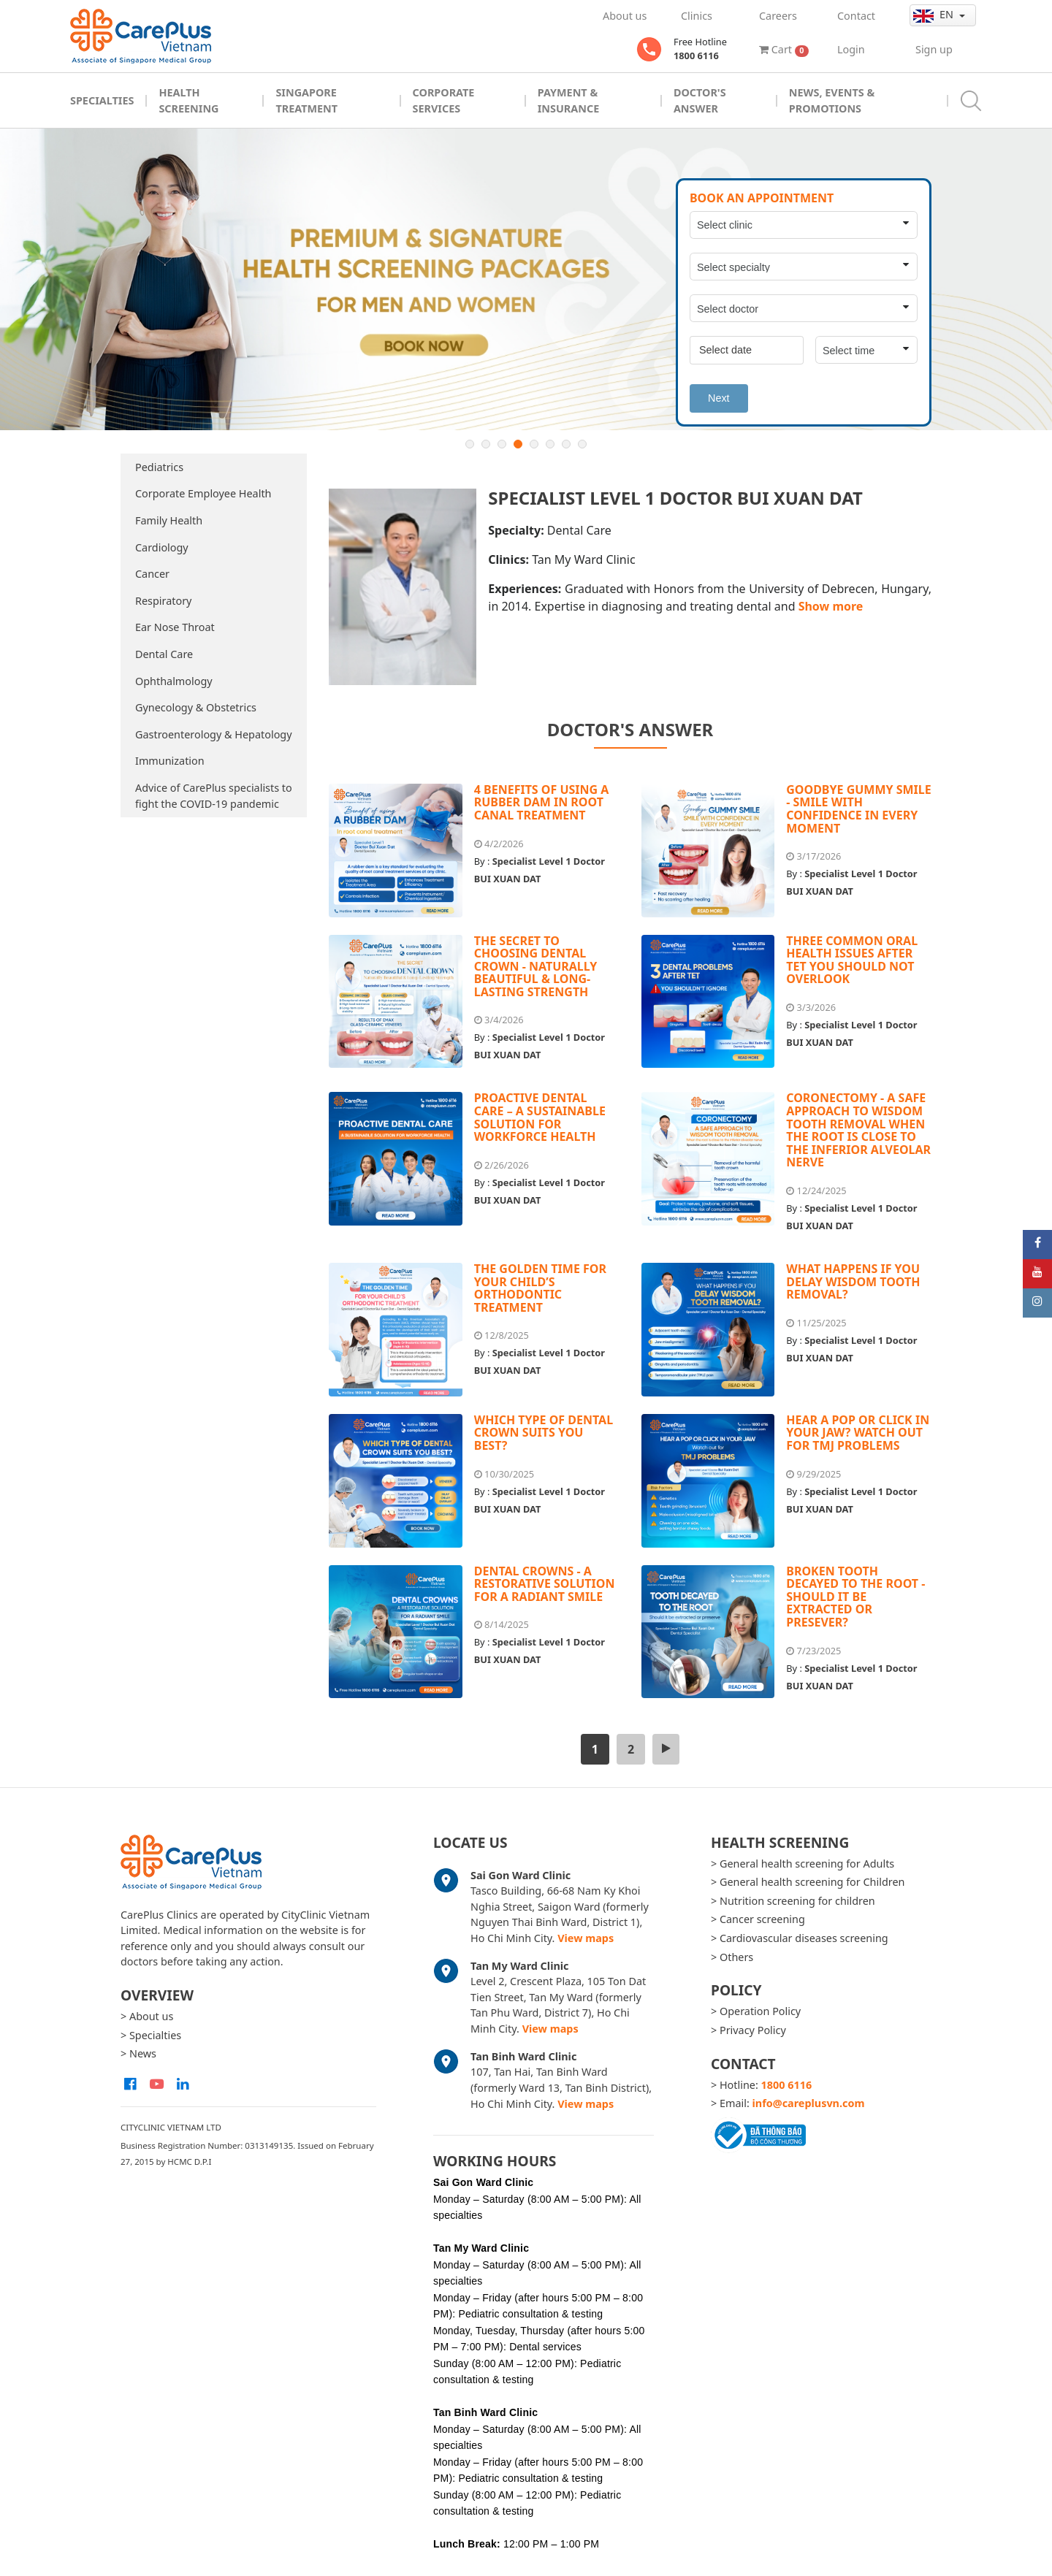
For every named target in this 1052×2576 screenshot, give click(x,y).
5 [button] (534, 444)
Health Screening (188, 100)
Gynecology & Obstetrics (195, 707)
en (934, 14)
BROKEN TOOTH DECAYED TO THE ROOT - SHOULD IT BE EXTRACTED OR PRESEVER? (855, 1596)
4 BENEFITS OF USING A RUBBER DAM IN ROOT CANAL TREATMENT (541, 802)
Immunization (170, 761)
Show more (831, 606)
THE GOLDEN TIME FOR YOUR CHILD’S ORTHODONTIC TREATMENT (540, 1288)
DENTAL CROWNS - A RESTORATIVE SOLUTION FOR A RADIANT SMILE (544, 1584)
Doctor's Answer (700, 100)
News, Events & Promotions (831, 100)
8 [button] (582, 444)
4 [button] (518, 444)
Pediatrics (159, 467)
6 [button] (550, 444)
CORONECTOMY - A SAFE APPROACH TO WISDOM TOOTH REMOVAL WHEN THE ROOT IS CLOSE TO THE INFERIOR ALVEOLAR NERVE (858, 1130)
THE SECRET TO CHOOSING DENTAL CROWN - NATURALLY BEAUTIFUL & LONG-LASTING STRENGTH (535, 966)
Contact (856, 16)
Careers (778, 16)
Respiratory (163, 601)
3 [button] (502, 444)
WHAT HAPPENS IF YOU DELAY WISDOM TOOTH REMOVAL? (853, 1281)
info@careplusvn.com (808, 2103)
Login (851, 49)
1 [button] (469, 444)
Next (719, 398)
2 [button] (485, 444)
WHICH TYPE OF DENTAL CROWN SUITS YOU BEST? (543, 1432)
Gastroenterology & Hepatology (213, 734)
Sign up (934, 49)
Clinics (696, 16)
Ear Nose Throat (175, 627)
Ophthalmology (174, 681)
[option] (526, 279)
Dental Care (164, 654)
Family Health (168, 520)
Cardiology (161, 547)
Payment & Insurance (569, 100)
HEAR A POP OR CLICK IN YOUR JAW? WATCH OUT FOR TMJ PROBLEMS (857, 1432)
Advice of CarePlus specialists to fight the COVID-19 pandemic (213, 796)
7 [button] (566, 444)
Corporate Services (444, 100)
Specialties (102, 100)
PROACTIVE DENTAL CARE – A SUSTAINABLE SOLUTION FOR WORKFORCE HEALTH (540, 1117)
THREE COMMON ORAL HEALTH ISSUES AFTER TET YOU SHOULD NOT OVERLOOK (852, 960)
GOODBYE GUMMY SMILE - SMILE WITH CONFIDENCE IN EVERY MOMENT (858, 808)
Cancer (152, 574)
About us (625, 16)
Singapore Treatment (306, 100)
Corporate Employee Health (203, 493)
